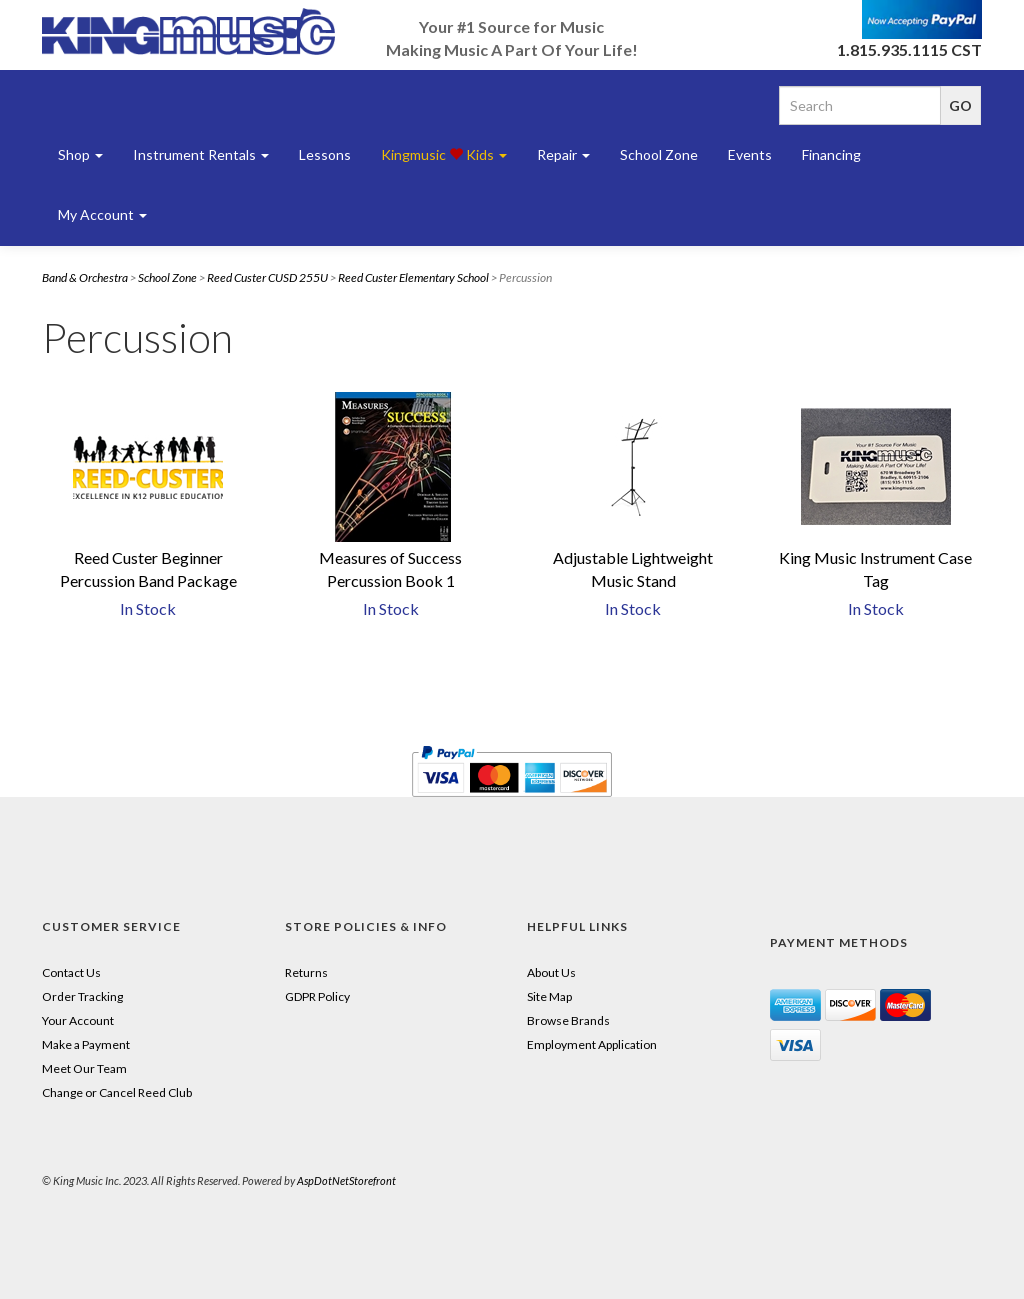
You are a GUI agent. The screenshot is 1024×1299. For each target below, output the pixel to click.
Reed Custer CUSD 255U (267, 277)
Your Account (78, 1020)
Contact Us (71, 972)
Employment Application (592, 1044)
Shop (80, 154)
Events (750, 154)
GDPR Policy (317, 996)
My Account (102, 214)
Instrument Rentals (201, 154)
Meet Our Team (84, 1068)
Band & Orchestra (85, 277)
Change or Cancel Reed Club (117, 1092)
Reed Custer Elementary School (413, 277)
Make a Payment (86, 1044)
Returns (306, 972)
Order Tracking (82, 996)
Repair (563, 154)
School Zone (659, 154)
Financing (831, 154)
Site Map (549, 996)
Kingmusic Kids (444, 154)
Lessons (325, 154)
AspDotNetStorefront (346, 1180)
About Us (551, 972)
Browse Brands (568, 1020)
